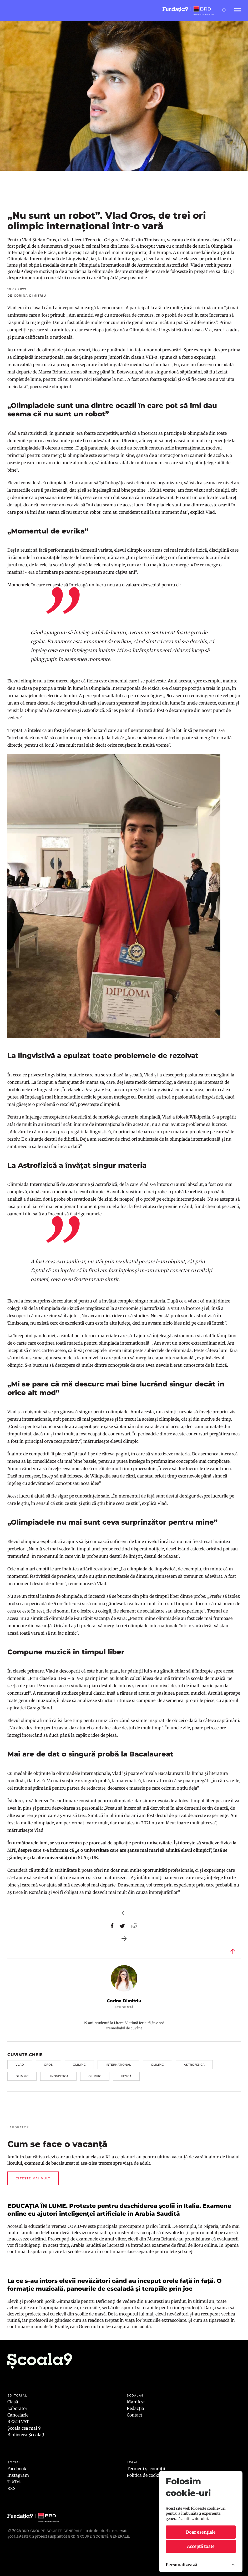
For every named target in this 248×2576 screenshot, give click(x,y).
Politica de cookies (145, 2475)
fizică (126, 2076)
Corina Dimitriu (124, 2000)
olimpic (79, 2064)
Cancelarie (17, 2415)
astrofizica (194, 2064)
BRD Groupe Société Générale (52, 2531)
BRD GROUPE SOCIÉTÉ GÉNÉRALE (98, 2536)
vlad (20, 2064)
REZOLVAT (18, 2421)
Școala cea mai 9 (24, 2428)
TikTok (14, 2481)
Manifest (136, 2401)
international (118, 2064)
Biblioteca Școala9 (25, 2434)
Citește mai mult (33, 2178)
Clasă (12, 2401)
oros (48, 2064)
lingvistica (58, 2076)
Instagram (18, 2475)
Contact (134, 2415)
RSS (11, 2488)
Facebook (16, 2468)
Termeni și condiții (146, 2468)
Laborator (17, 2408)
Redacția (135, 2408)
